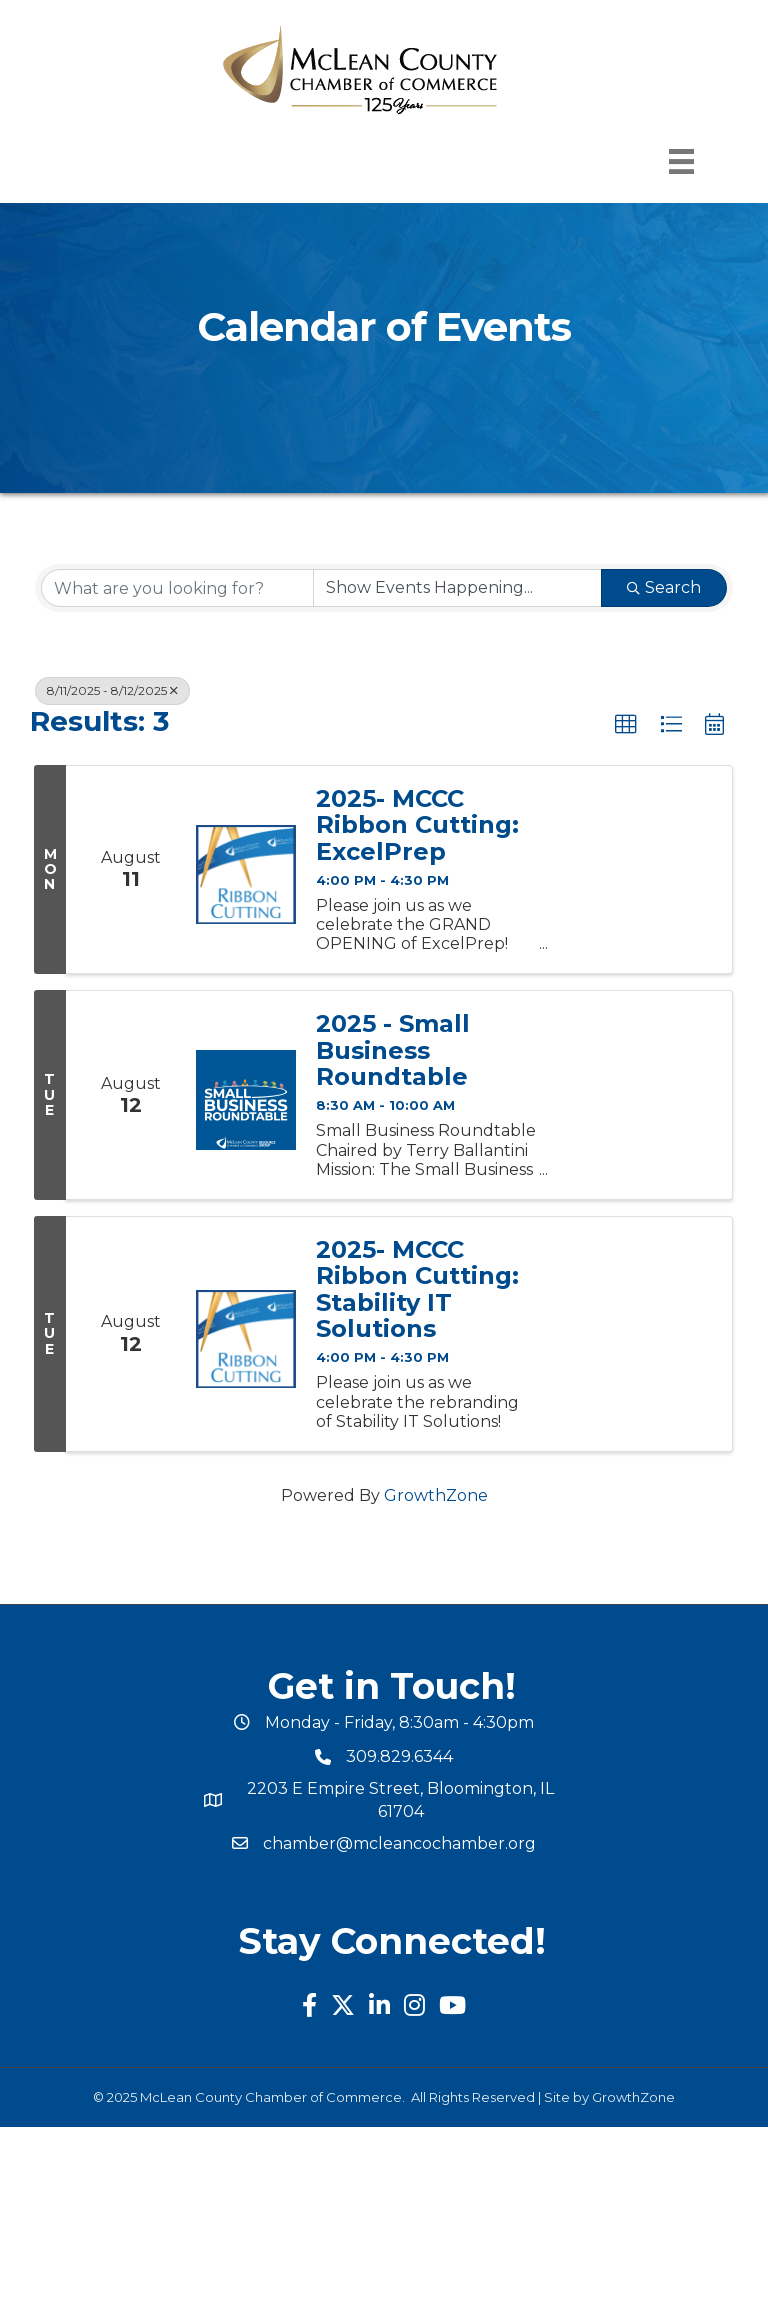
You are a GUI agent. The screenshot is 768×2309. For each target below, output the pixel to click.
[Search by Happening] (457, 588)
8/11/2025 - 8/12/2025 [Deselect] (112, 690)
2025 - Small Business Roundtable (393, 1050)
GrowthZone (436, 1495)
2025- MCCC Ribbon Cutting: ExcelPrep (417, 825)
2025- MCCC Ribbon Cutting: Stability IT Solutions (417, 1290)
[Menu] (681, 161)
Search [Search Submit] (664, 587)
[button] (626, 725)
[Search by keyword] (177, 588)
